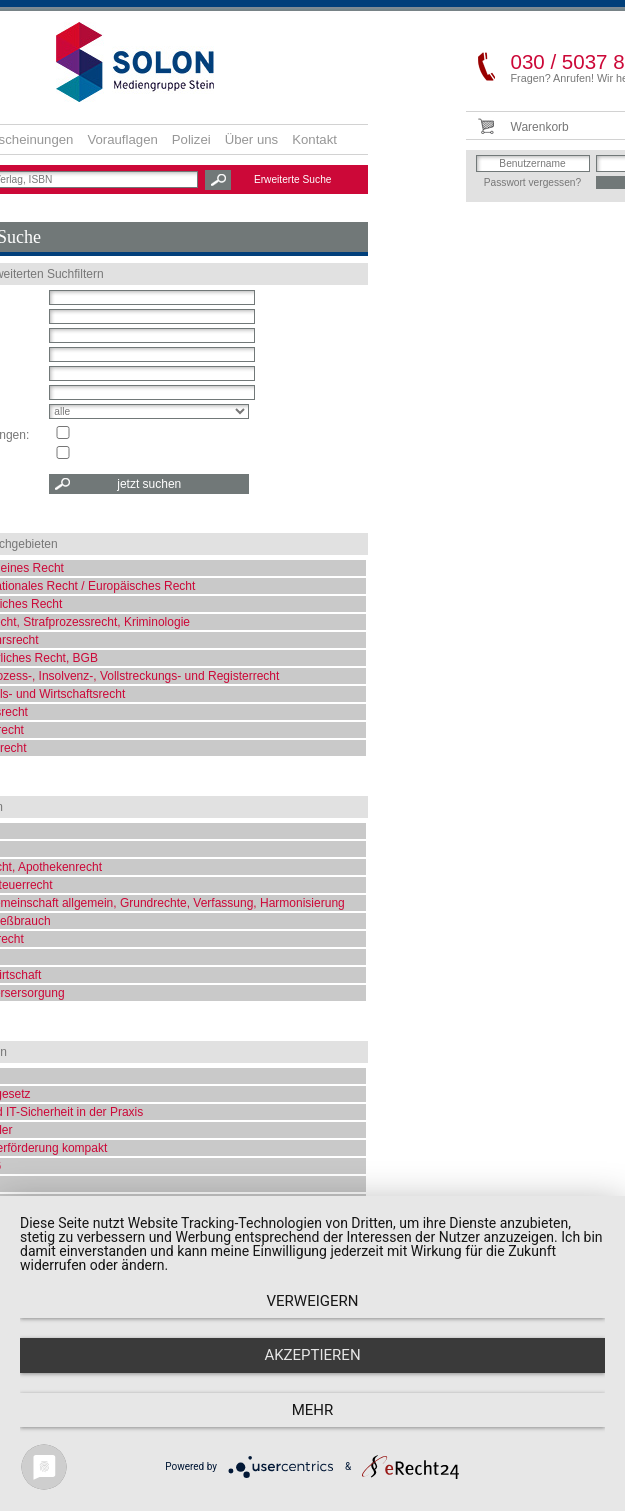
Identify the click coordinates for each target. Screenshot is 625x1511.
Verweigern (313, 1301)
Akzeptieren (312, 1355)
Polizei (191, 139)
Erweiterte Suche (293, 179)
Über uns (252, 139)
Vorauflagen (122, 139)
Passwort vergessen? (532, 182)
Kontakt (314, 139)
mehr (313, 1410)
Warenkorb (540, 127)
